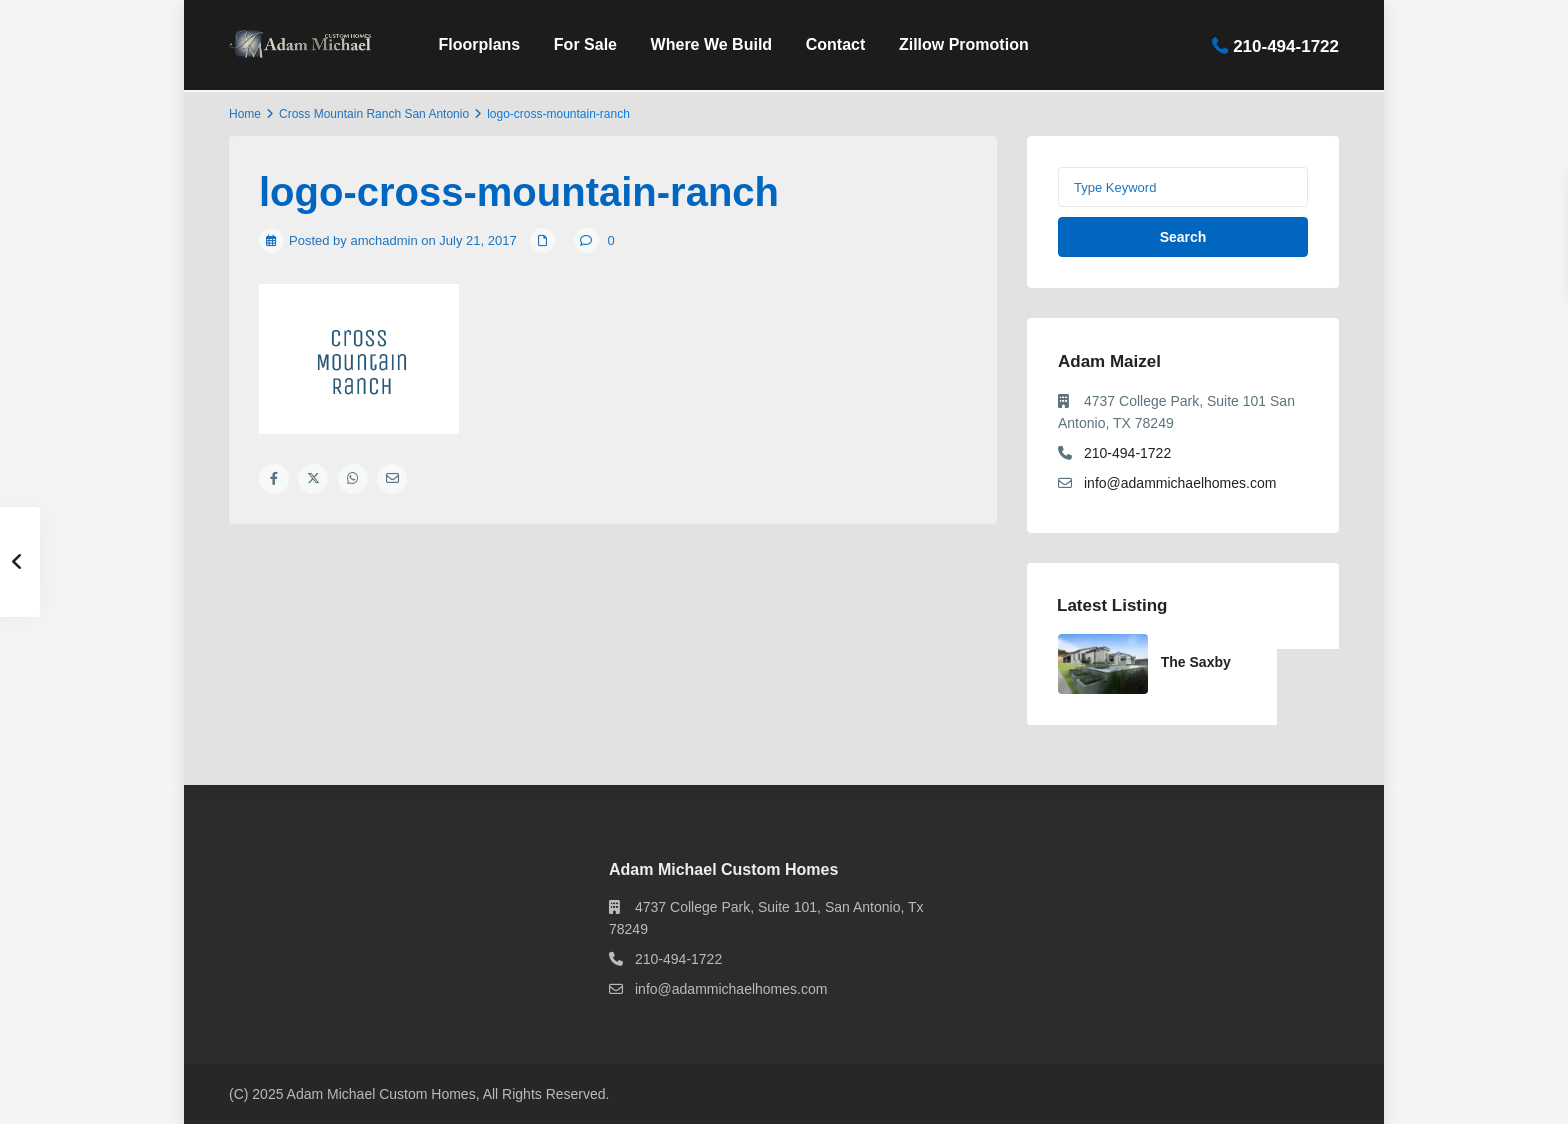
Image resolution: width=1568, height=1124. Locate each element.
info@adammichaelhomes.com (1180, 483)
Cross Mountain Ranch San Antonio (374, 114)
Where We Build (712, 44)
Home (245, 114)
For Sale (585, 44)
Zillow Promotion (964, 44)
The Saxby (1196, 662)
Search (1183, 237)
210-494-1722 (1286, 45)
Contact (836, 44)
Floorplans (479, 44)
